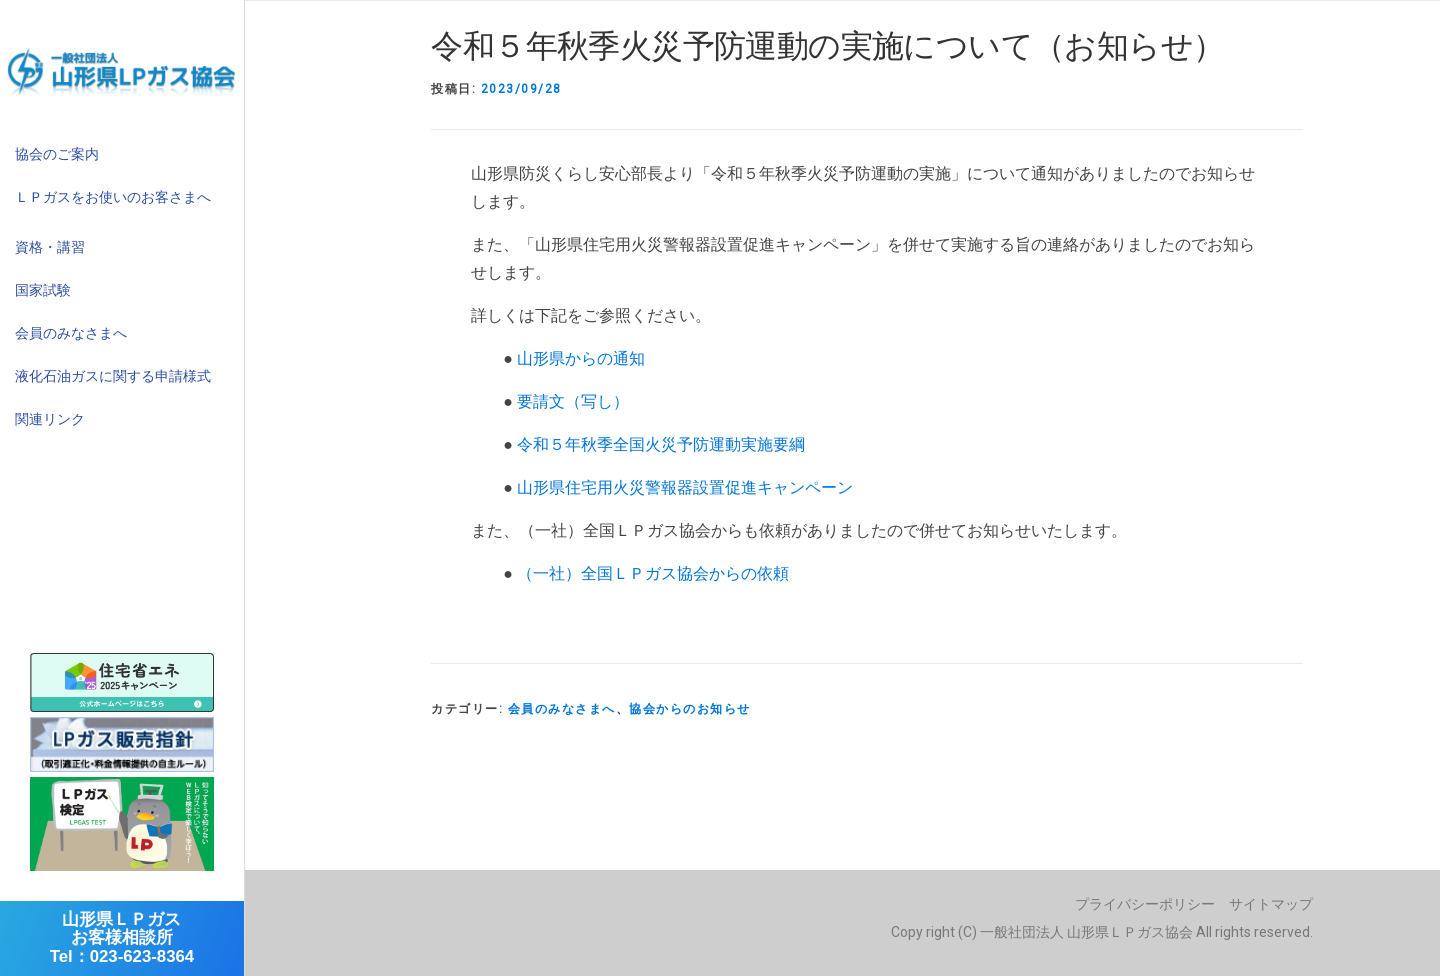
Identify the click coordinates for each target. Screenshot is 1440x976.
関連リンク (50, 419)
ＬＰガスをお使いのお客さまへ (113, 197)
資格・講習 (50, 247)
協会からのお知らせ (690, 709)
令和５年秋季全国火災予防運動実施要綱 (661, 444)
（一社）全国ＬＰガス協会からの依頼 (653, 573)
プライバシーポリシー (1145, 904)
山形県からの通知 (581, 358)
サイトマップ (1271, 904)
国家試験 (43, 290)
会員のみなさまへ (71, 333)
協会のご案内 (57, 154)
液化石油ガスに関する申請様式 (113, 376)
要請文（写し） (573, 401)
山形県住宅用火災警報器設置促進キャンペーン (685, 487)
